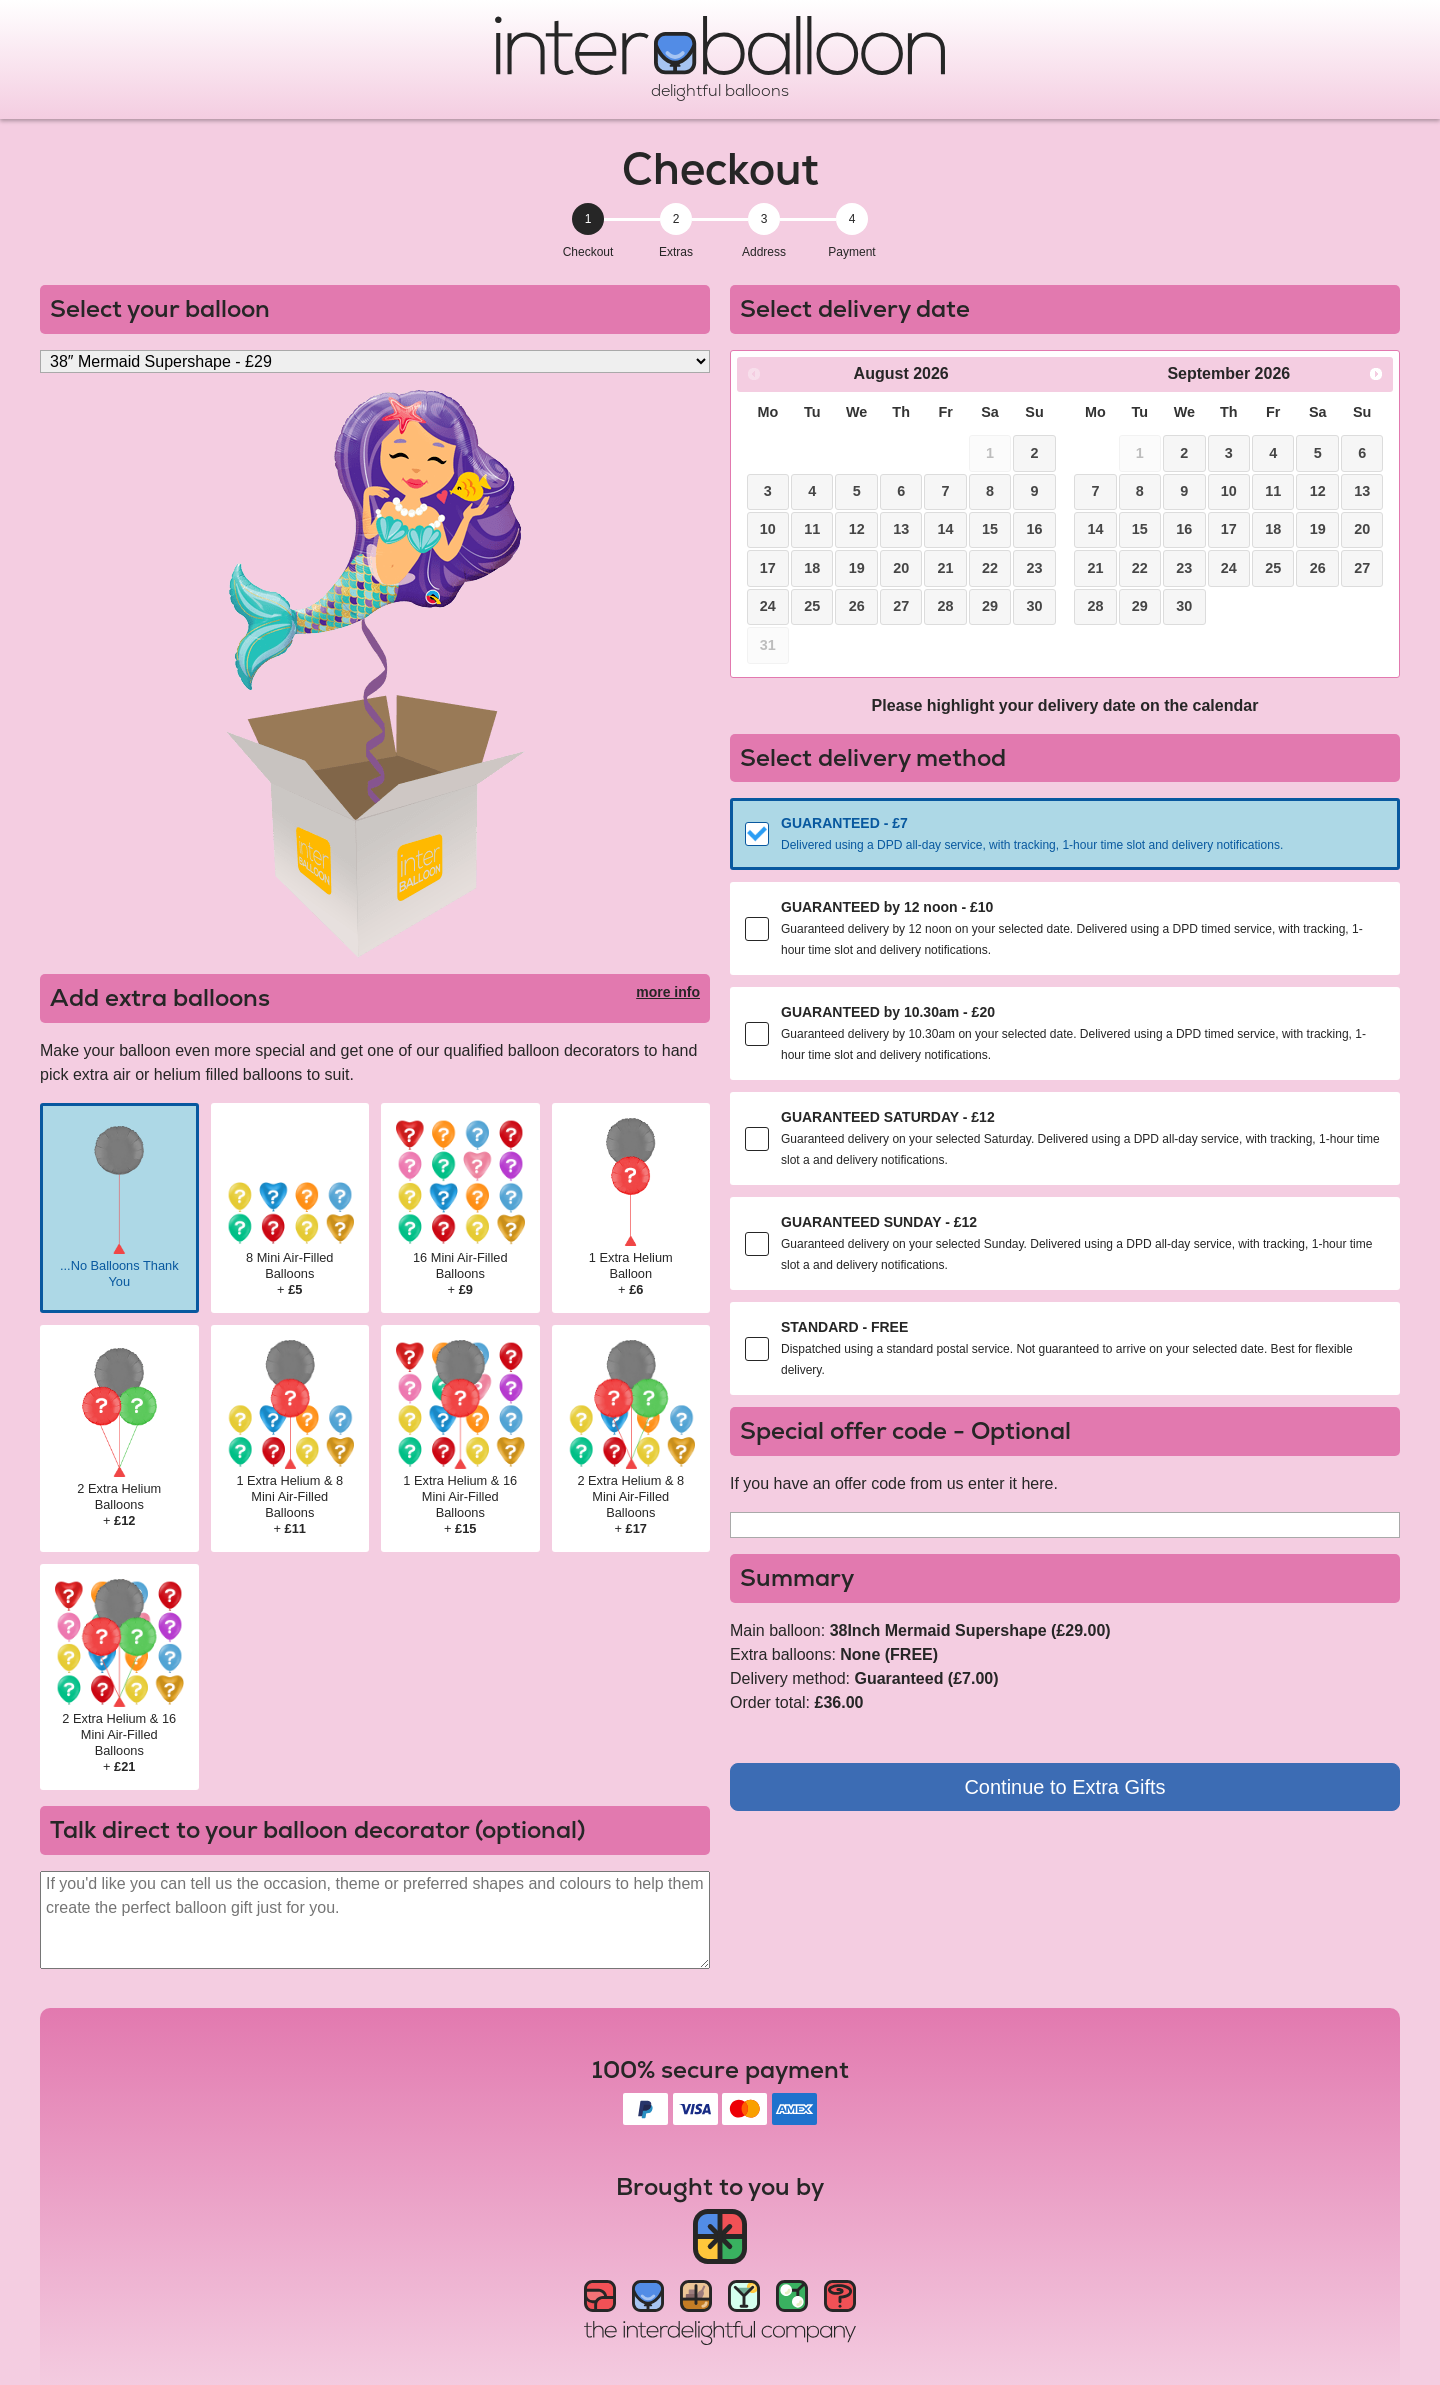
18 (812, 568)
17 (768, 568)
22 (990, 568)
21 (946, 568)
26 (857, 606)
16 (1035, 529)
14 (946, 529)
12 (857, 529)
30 (1035, 606)
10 (768, 529)
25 (812, 606)
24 (768, 606)
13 (901, 529)
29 (990, 606)
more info (668, 992)
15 (990, 529)
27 (901, 606)
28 (946, 606)
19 (857, 568)
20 (901, 568)
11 (812, 529)
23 (1035, 568)
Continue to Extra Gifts (1064, 1787)
